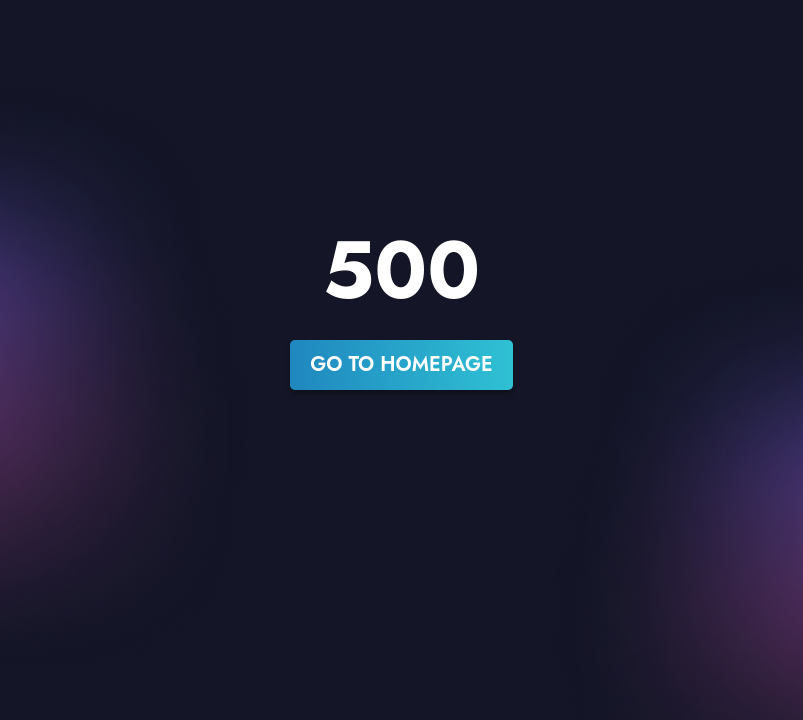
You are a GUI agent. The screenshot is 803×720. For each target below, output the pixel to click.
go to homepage (401, 364)
